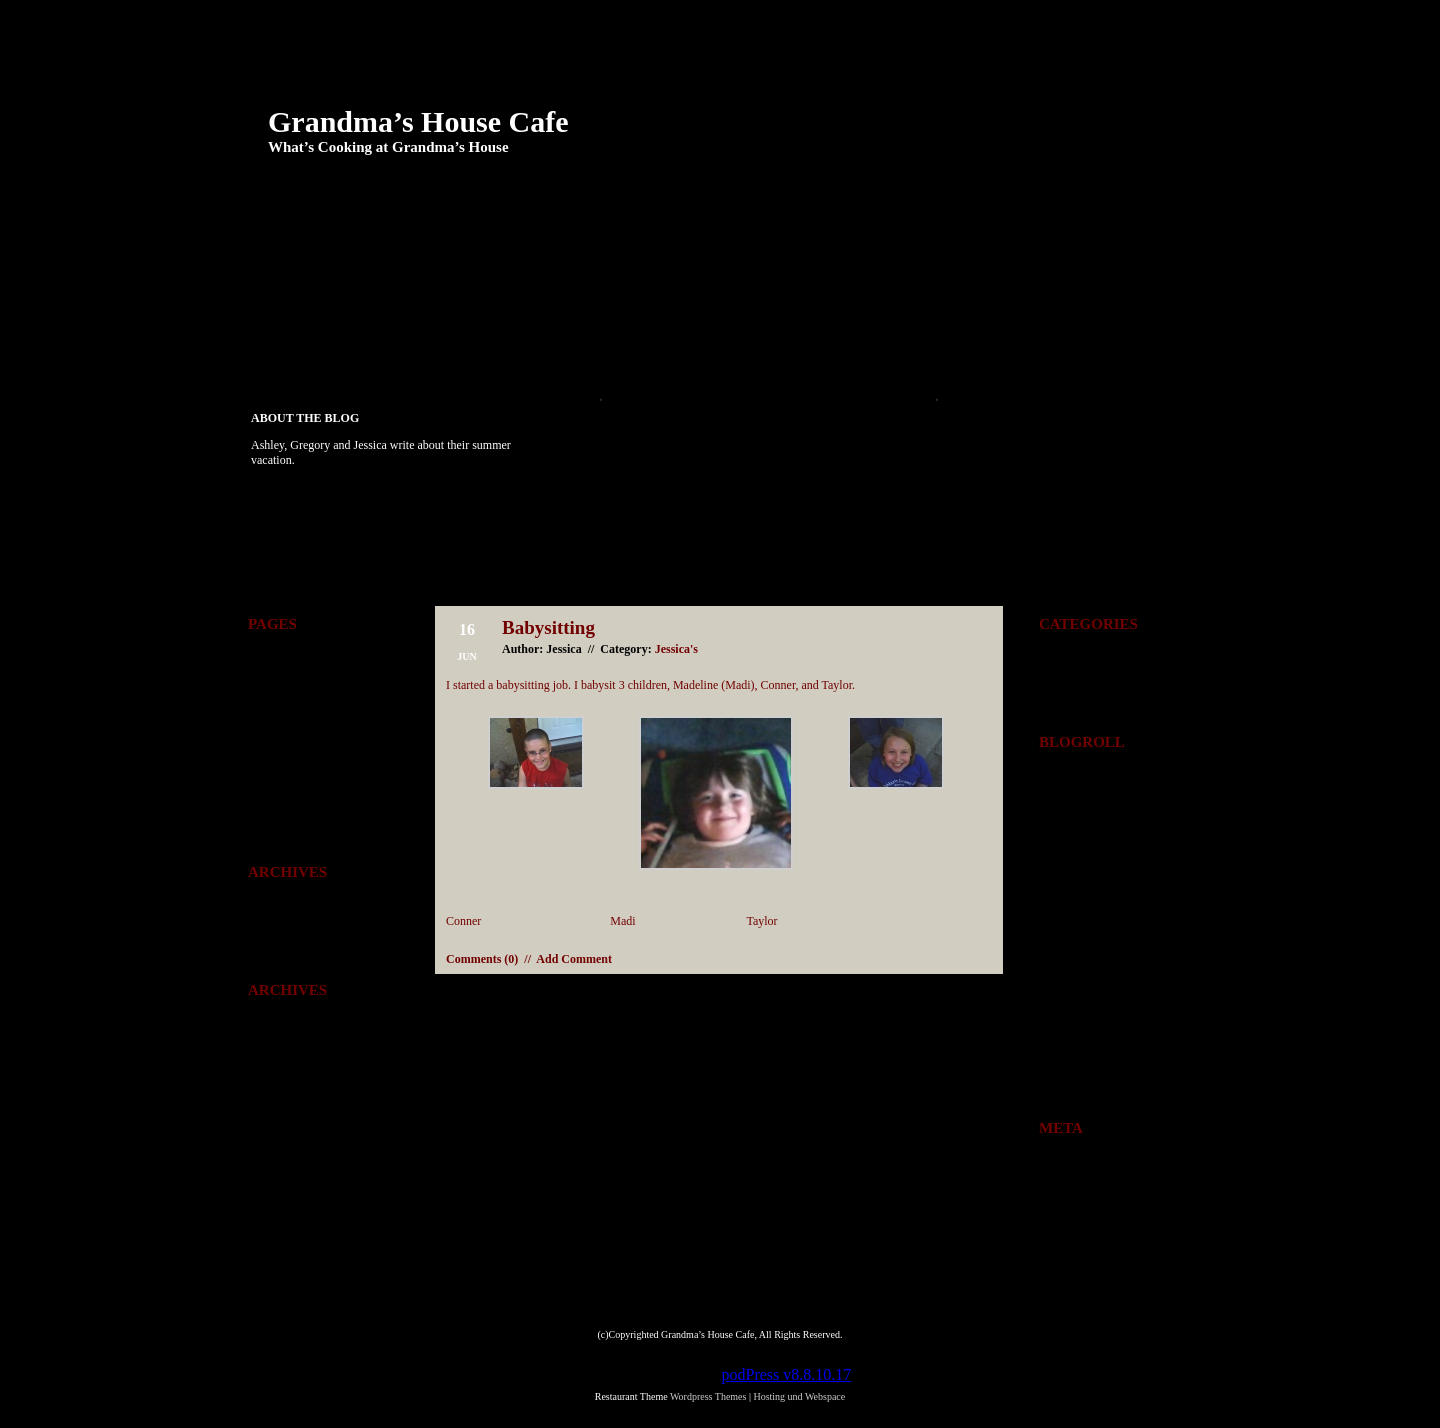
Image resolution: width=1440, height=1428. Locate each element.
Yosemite (473, 374)
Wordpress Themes (294, 1084)
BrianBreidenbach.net (1091, 862)
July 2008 (271, 914)
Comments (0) (482, 959)
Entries (1068, 1196)
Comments (286, 1058)
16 (1065, 1013)
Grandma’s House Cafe (418, 121)
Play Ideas (987, 321)
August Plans (631, 424)
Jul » (1134, 1079)
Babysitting (548, 627)
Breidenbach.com (1081, 784)
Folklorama (489, 321)
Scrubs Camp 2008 (644, 505)
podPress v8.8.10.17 (787, 1374)
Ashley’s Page (324, 321)
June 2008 (272, 940)
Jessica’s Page (830, 321)
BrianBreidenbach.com (1094, 836)
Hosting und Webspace (799, 1396)
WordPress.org (1074, 1248)
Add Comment (574, 959)
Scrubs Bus (626, 478)
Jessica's (676, 649)
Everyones (1064, 666)
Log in (1055, 1170)
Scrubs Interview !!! (647, 451)
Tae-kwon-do (321, 374)
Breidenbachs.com (1083, 810)
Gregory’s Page (658, 321)
